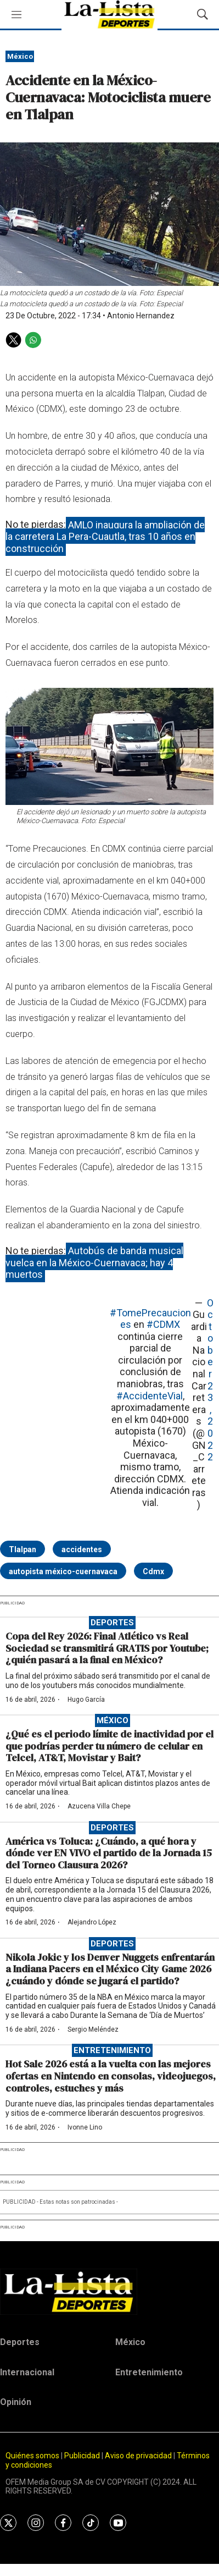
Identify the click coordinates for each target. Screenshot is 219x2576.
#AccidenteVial (149, 1396)
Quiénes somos (32, 2455)
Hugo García (86, 1699)
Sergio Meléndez (93, 2029)
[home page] (109, 2292)
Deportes (112, 1623)
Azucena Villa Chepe (99, 1806)
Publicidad (83, 2455)
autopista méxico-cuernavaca (63, 1571)
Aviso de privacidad (138, 2455)
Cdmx (153, 1571)
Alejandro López (92, 1922)
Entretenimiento (112, 2050)
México (20, 56)
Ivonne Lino (85, 2127)
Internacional (27, 2372)
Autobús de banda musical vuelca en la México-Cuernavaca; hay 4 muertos (94, 1262)
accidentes (81, 1549)
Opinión (15, 2402)
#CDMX (163, 1324)
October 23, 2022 (210, 1380)
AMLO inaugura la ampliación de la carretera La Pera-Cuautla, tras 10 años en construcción (105, 536)
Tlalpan (22, 1549)
